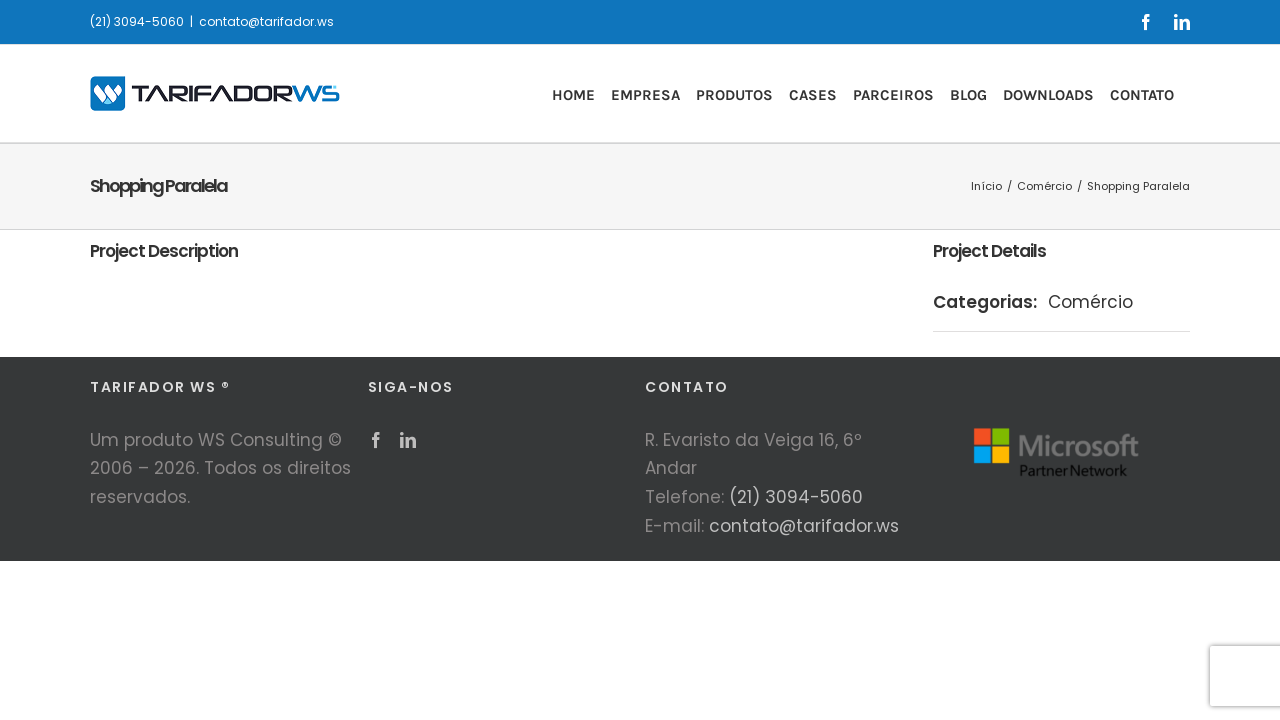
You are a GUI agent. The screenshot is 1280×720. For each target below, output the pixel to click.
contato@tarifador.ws (266, 21)
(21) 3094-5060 (796, 497)
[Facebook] (376, 440)
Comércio (1090, 302)
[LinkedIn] (408, 440)
